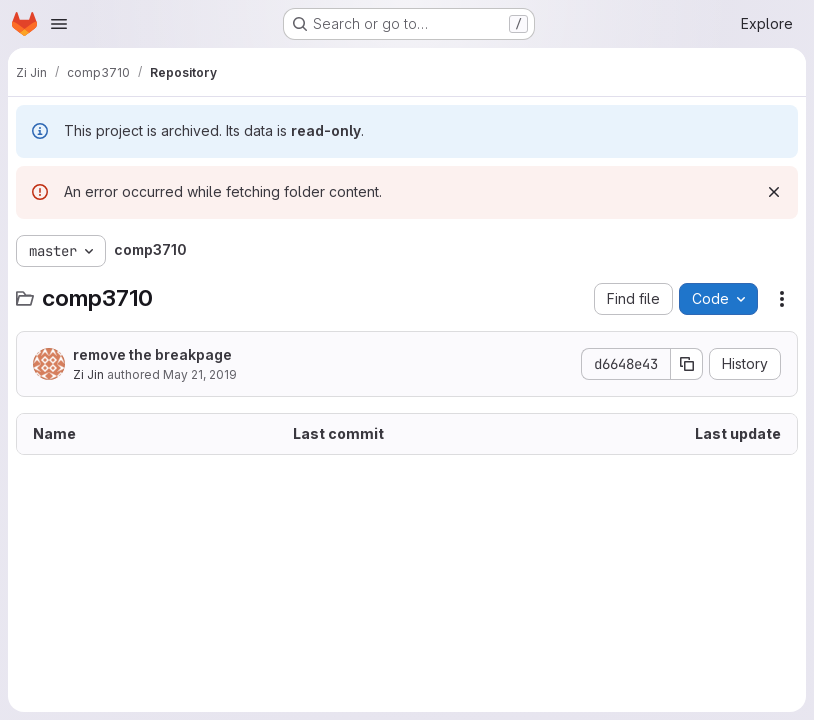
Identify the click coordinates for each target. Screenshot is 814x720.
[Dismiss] (774, 192)
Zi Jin (88, 374)
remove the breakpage (152, 354)
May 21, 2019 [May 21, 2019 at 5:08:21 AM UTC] (200, 374)
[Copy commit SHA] (687, 364)
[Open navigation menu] (59, 24)
